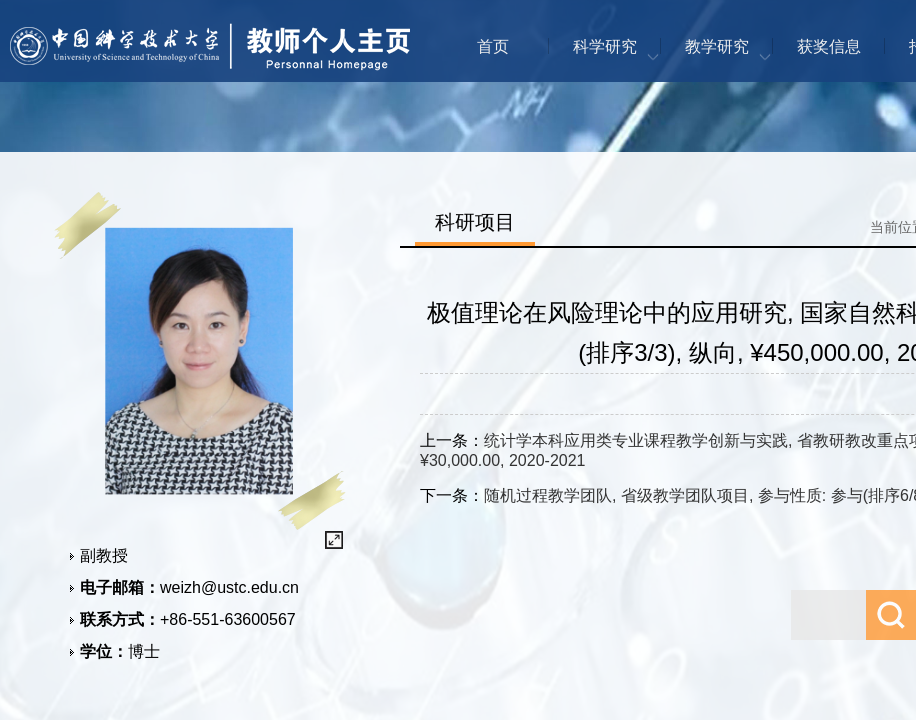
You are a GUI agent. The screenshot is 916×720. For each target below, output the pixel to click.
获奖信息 (829, 46)
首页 (493, 46)
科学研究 (605, 46)
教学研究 (717, 46)
